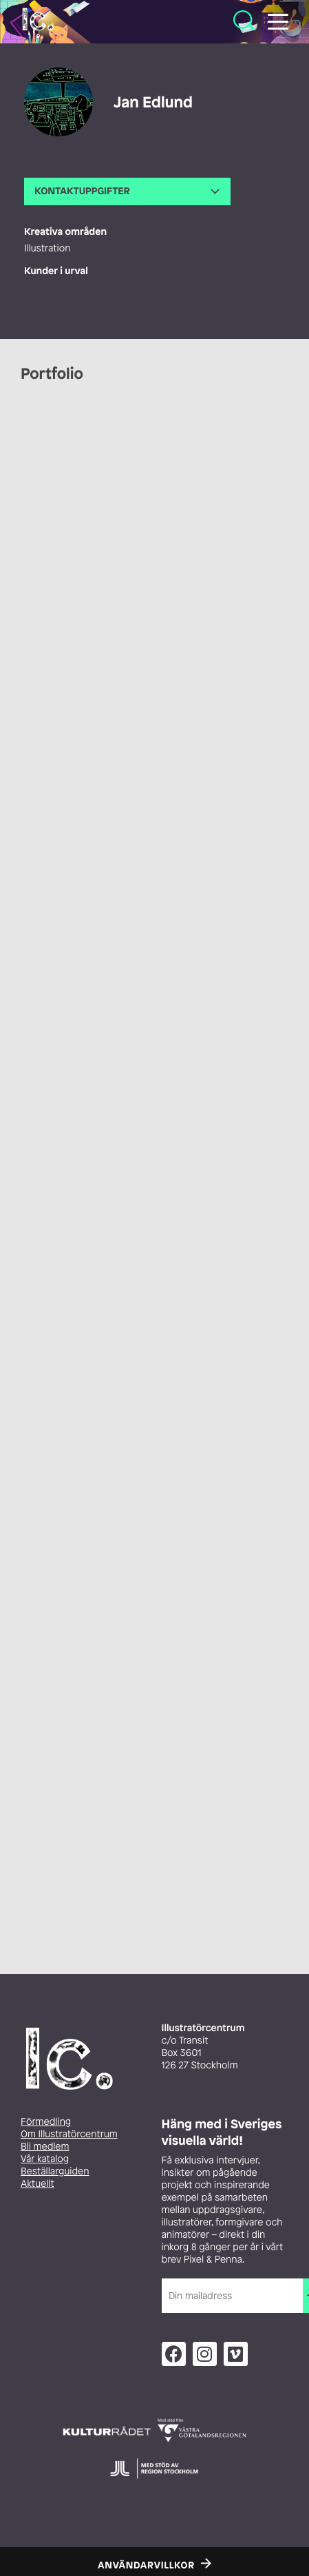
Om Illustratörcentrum (69, 2134)
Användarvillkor (146, 2565)
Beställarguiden (55, 2171)
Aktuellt (37, 2183)
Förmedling (46, 2121)
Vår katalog (45, 2158)
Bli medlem (45, 2146)
